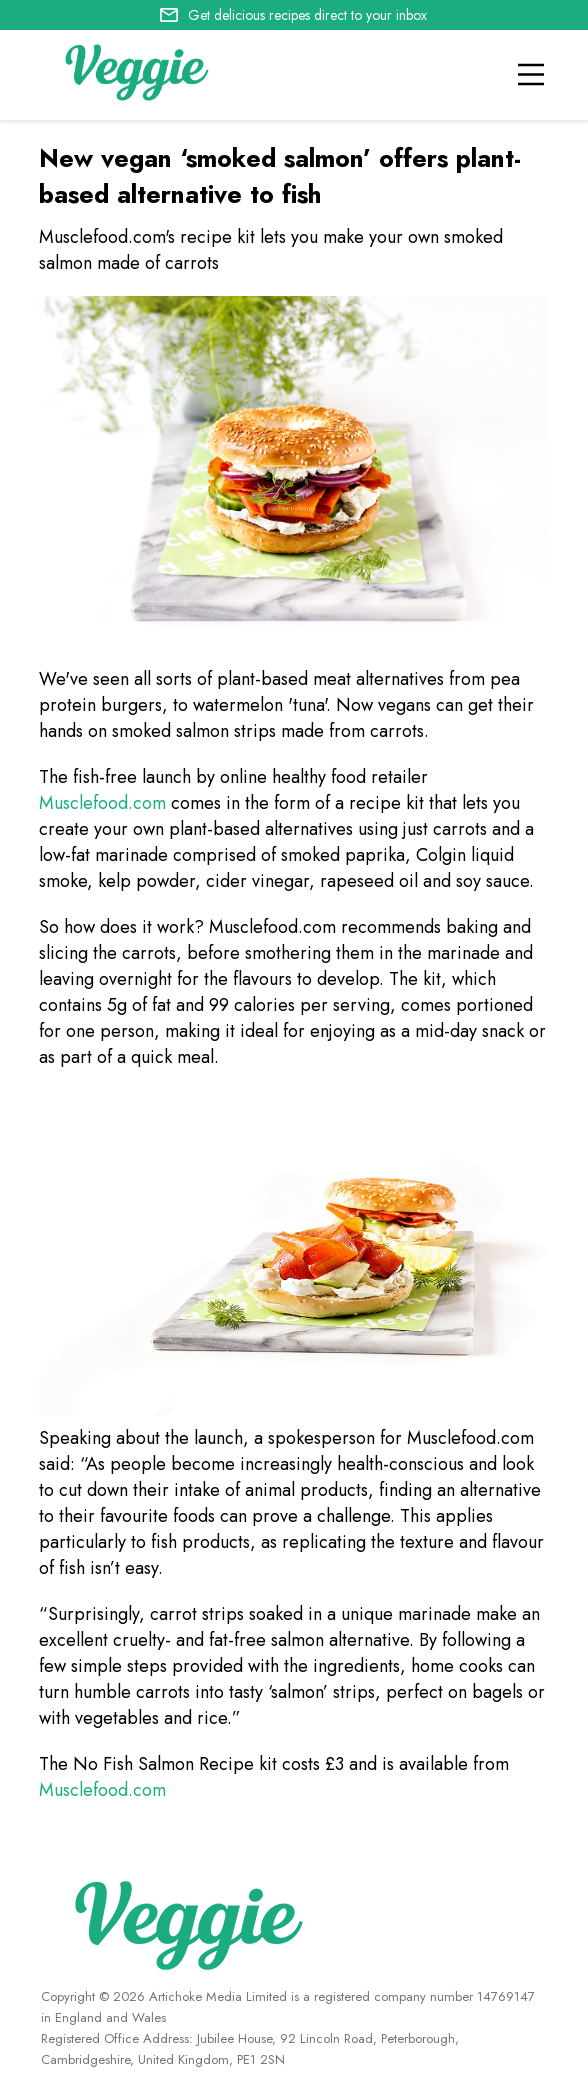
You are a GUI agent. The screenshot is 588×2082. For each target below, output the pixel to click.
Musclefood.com (102, 803)
